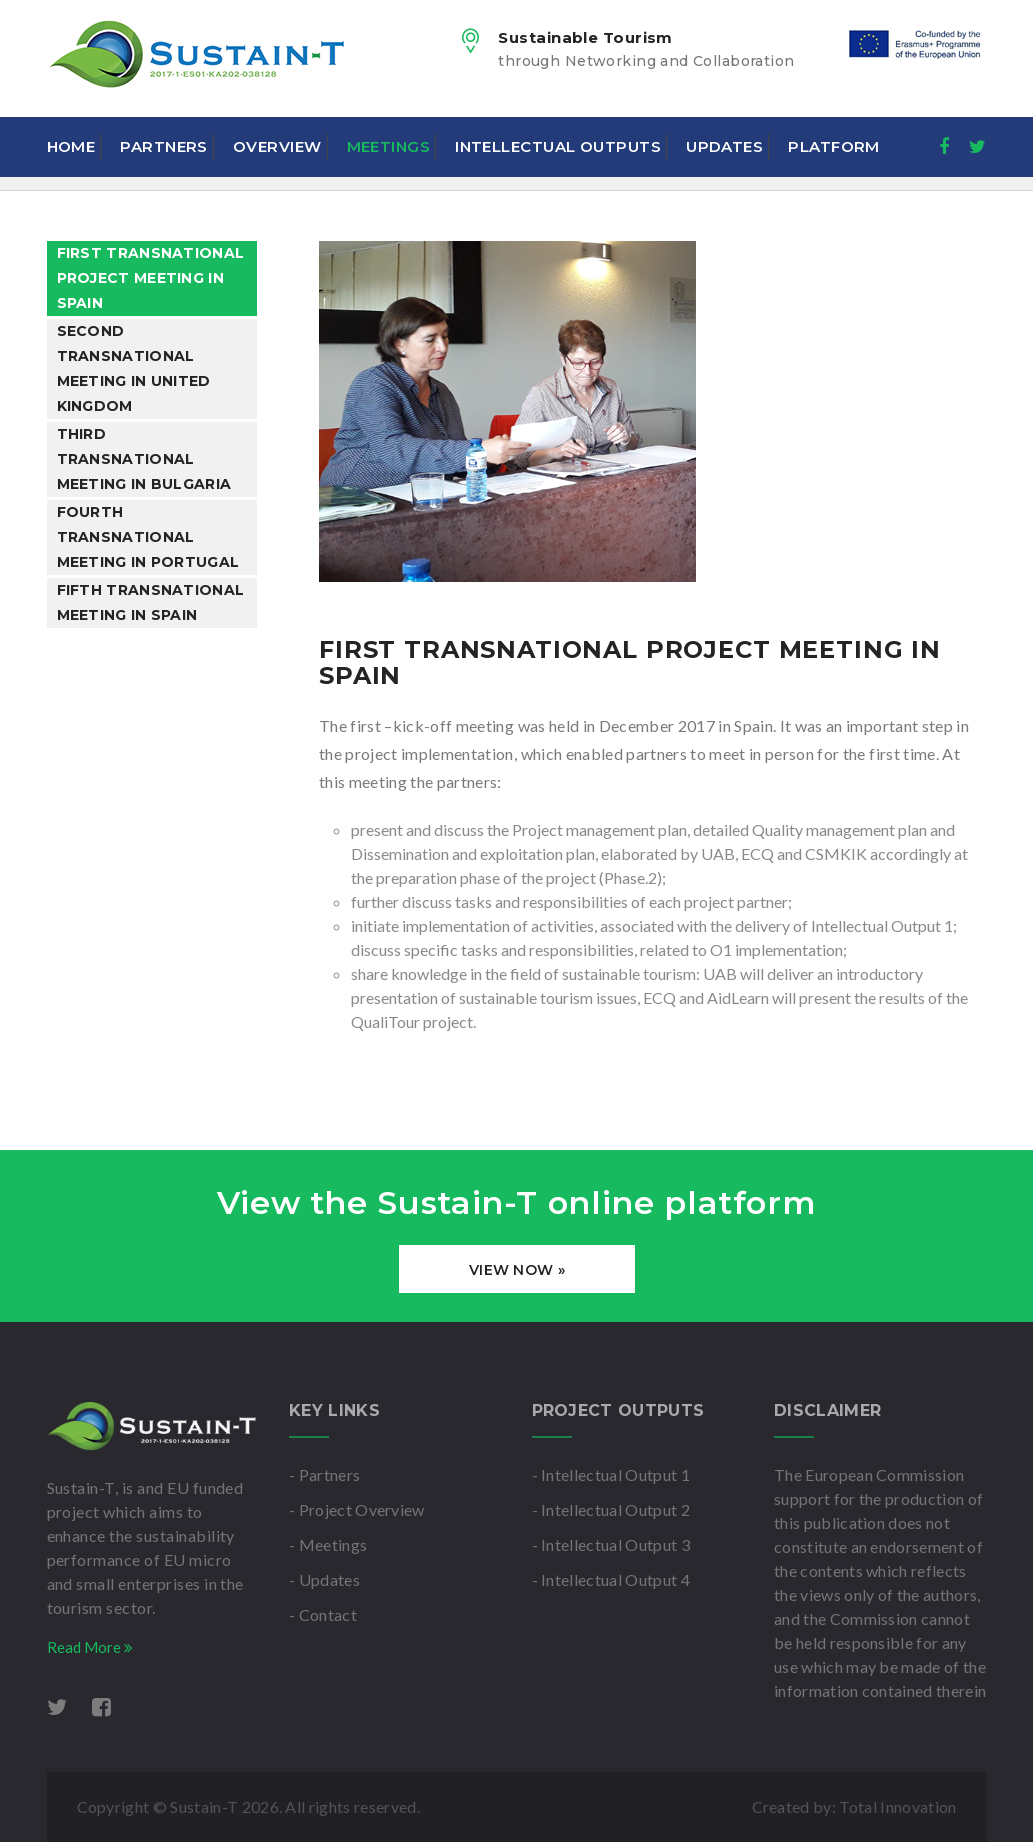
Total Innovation (897, 1806)
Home (71, 146)
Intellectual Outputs (558, 146)
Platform (834, 146)
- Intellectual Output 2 (611, 1509)
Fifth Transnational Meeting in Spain (151, 602)
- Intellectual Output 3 (611, 1544)
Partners (164, 146)
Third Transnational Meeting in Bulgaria (144, 459)
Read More (90, 1647)
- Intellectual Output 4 (611, 1579)
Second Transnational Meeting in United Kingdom (134, 368)
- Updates (324, 1579)
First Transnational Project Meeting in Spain (151, 278)
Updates (724, 146)
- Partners (324, 1474)
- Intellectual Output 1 (611, 1474)
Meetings (389, 146)
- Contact (323, 1614)
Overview (277, 146)
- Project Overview (357, 1509)
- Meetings (328, 1544)
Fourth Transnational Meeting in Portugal (148, 537)
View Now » (517, 1270)
